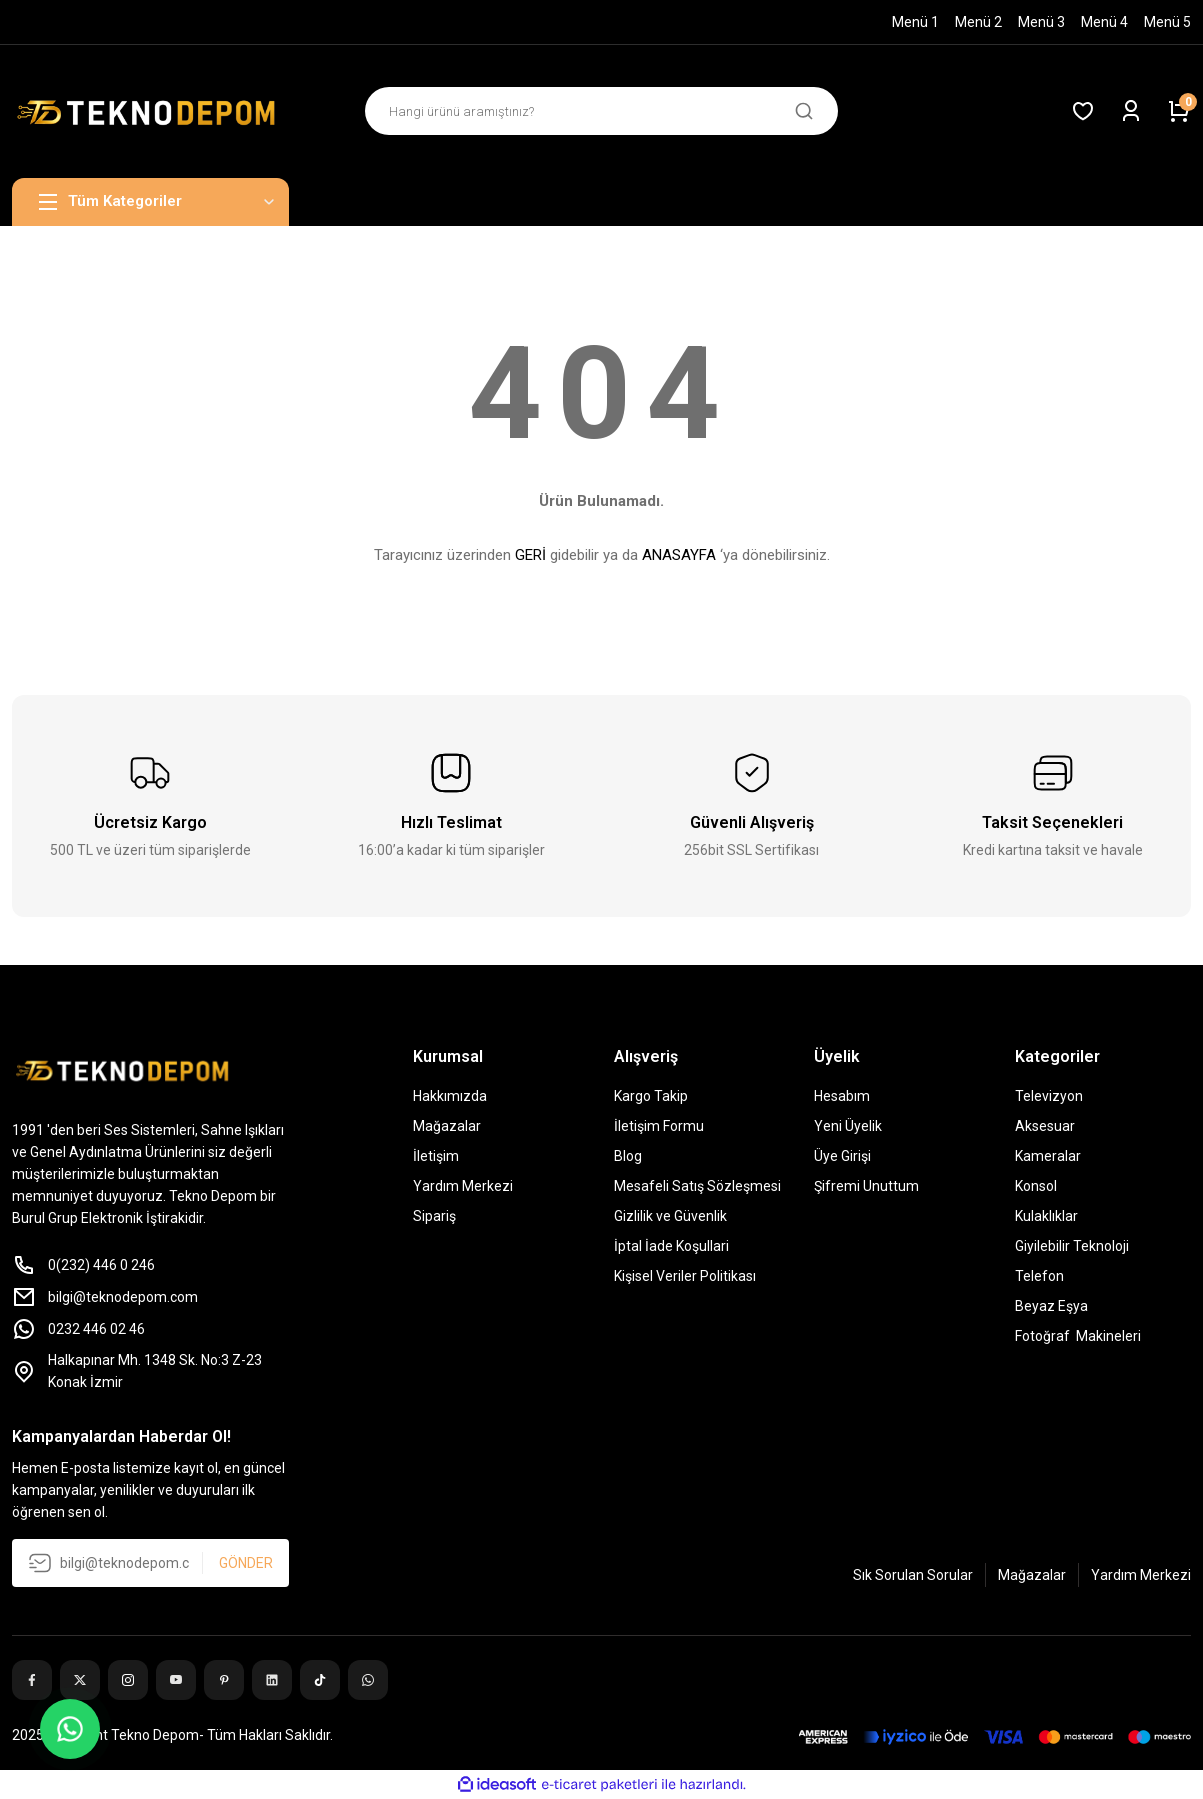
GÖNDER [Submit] (246, 1563)
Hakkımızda (450, 1096)
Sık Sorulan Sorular (913, 1575)
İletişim (436, 1156)
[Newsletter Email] (150, 1563)
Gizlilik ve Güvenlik (670, 1216)
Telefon (1039, 1276)
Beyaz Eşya (1051, 1306)
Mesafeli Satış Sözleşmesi (697, 1186)
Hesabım (842, 1096)
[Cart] (1179, 111)
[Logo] (150, 111)
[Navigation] (150, 202)
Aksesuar (1045, 1126)
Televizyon (1049, 1096)
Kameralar (1048, 1156)
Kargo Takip (651, 1096)
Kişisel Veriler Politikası (685, 1276)
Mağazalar (447, 1126)
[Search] (602, 111)
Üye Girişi (842, 1156)
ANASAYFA (679, 555)
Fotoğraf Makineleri (1078, 1336)
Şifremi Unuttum (866, 1186)
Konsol (1036, 1186)
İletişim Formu (659, 1126)
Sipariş (434, 1216)
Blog (628, 1156)
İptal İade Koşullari (671, 1246)
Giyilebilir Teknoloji (1072, 1246)
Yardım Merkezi (463, 1186)
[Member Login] (1131, 111)
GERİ (530, 555)
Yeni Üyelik (848, 1126)
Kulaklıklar (1046, 1216)
